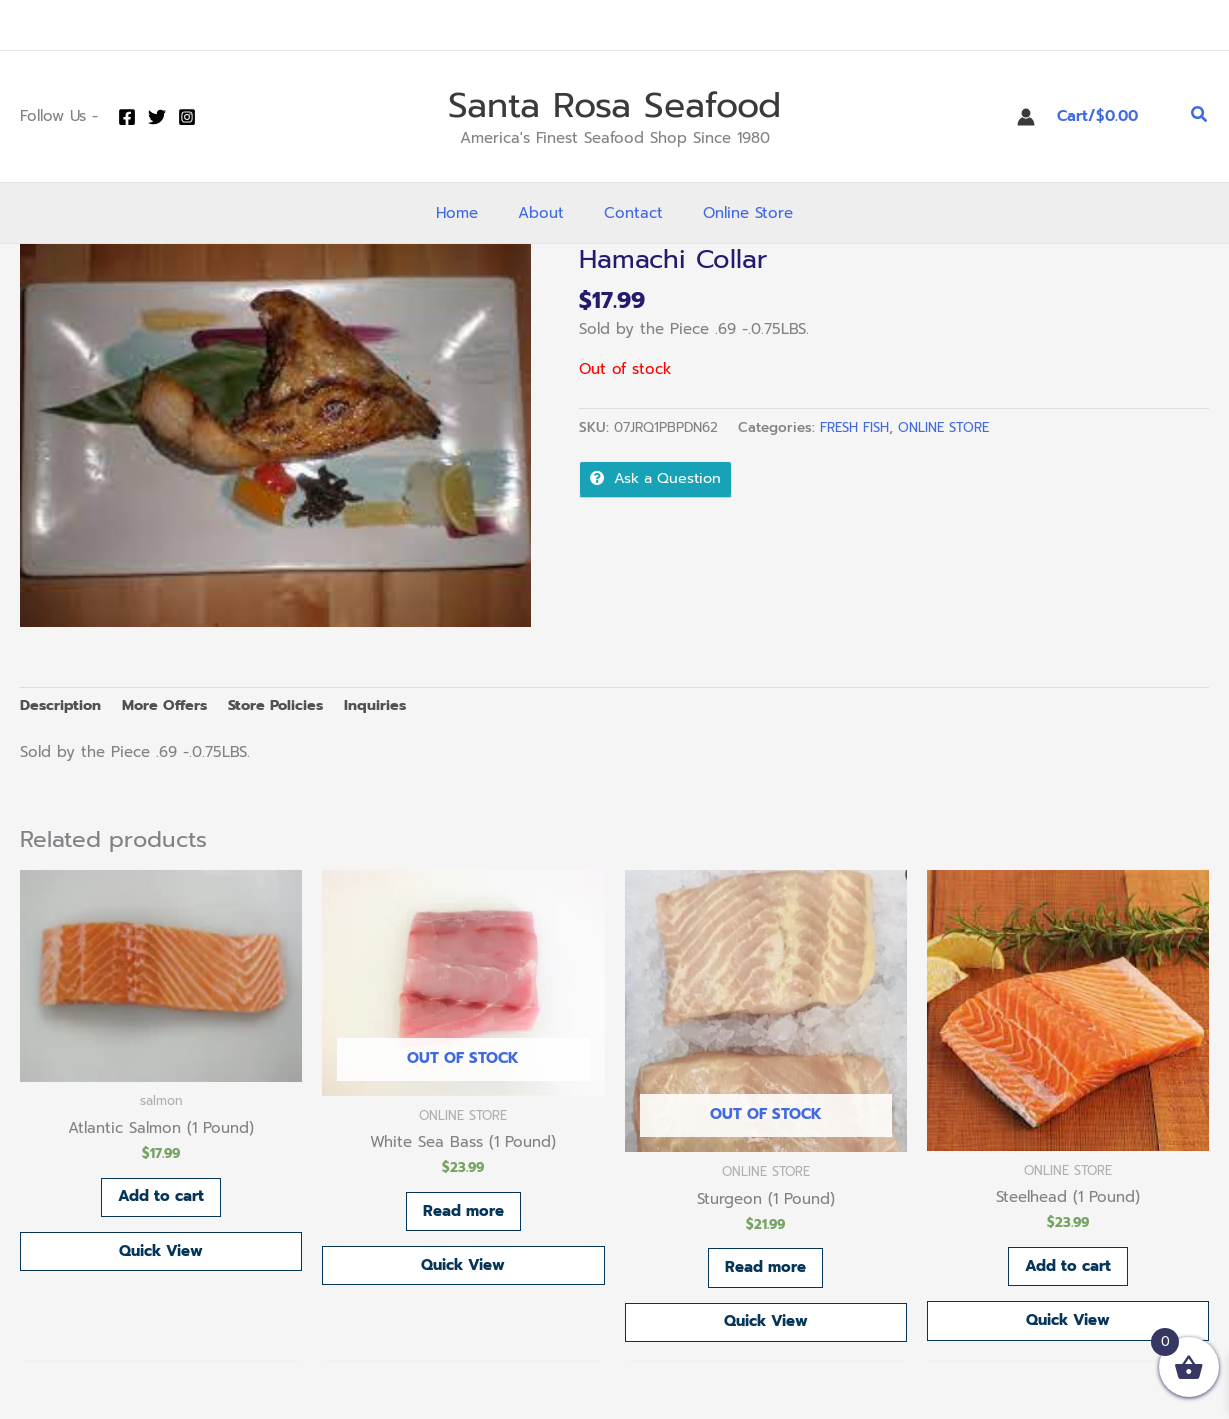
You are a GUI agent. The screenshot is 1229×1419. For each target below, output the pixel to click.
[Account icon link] (1026, 117)
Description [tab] (62, 706)
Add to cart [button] (161, 1200)
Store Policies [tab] (286, 706)
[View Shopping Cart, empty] (1113, 116)
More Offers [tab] (170, 706)
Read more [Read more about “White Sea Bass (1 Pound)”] (463, 1214)
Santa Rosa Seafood (614, 105)
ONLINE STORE (948, 427)
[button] (1200, 116)
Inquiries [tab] (388, 706)
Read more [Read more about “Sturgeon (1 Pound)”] (765, 1270)
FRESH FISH (856, 427)
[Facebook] (127, 117)
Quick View (161, 1256)
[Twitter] (157, 117)
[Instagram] (187, 117)
